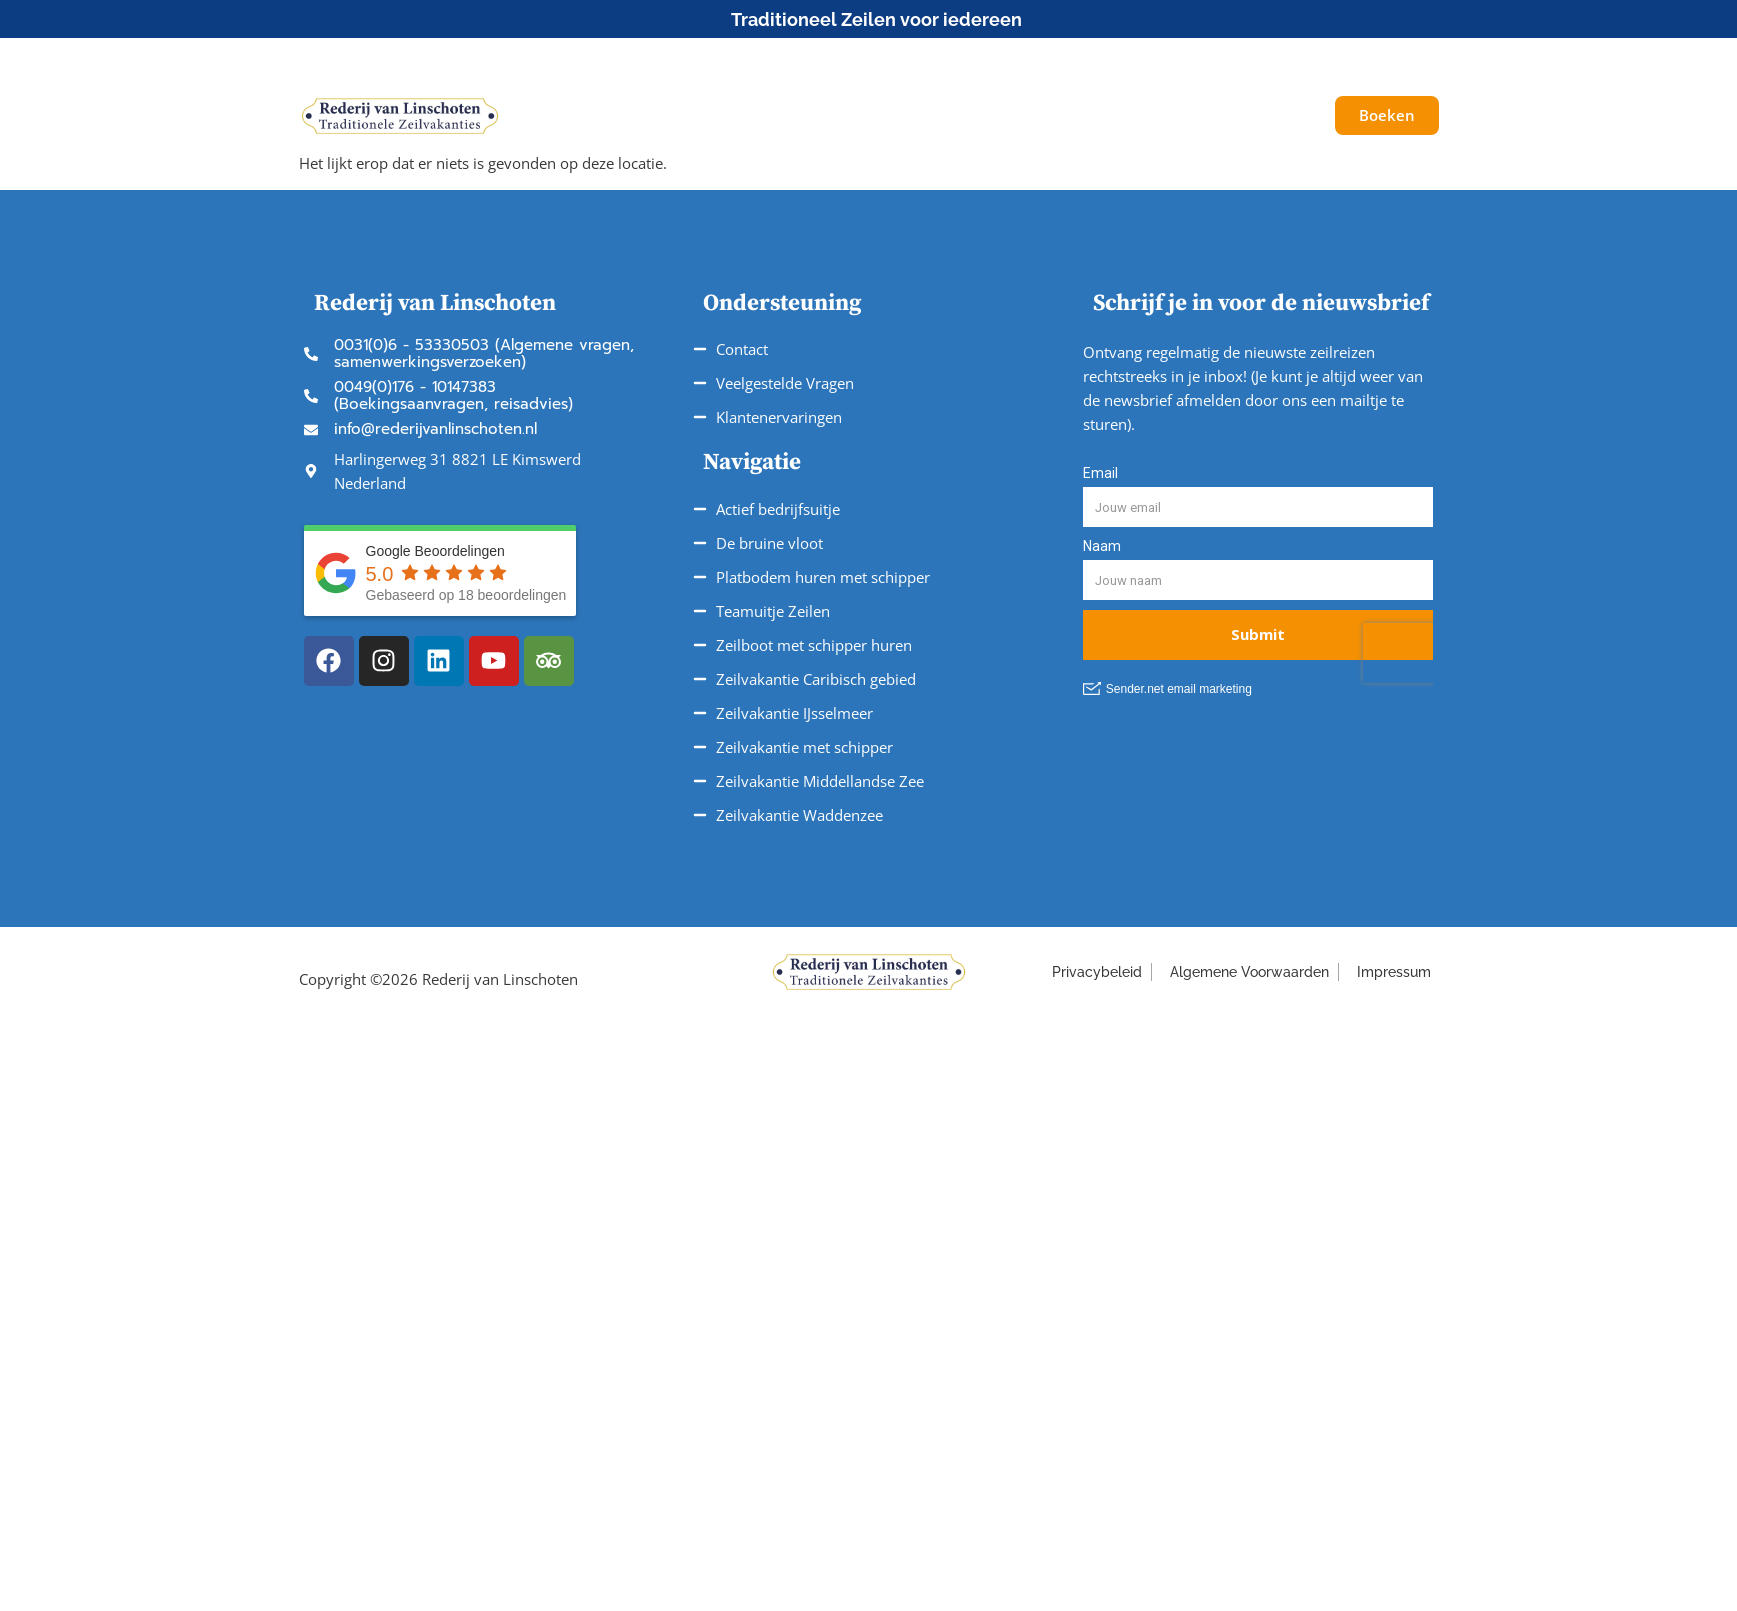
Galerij (1238, 115)
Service (1032, 116)
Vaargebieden (904, 115)
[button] (1307, 59)
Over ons (1142, 115)
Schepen (627, 115)
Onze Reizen (756, 116)
